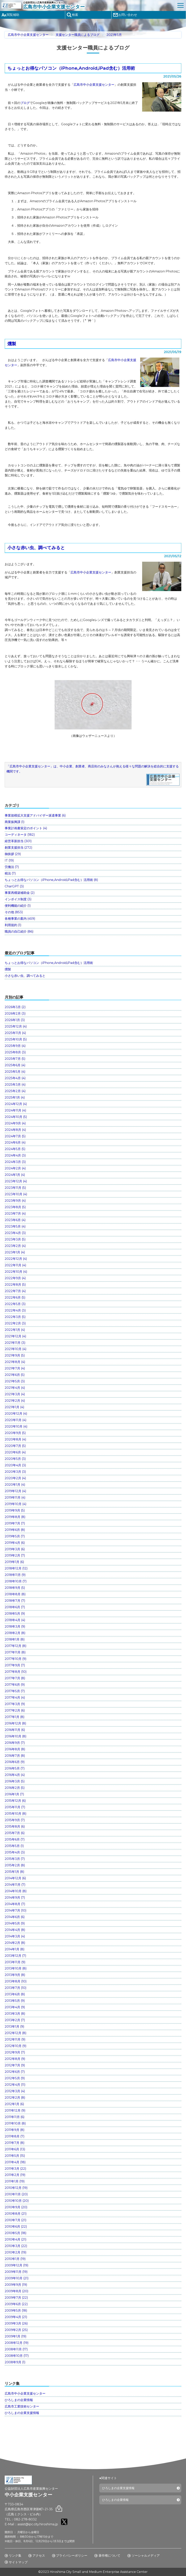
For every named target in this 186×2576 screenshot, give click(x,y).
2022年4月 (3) (15, 1310)
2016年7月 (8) (15, 1756)
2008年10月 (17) (17, 2356)
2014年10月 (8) (16, 1891)
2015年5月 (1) (14, 1846)
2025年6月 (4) (15, 1065)
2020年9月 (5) (15, 1433)
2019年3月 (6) (15, 1549)
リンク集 (15, 2555)
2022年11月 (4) (15, 1265)
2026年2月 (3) (15, 1013)
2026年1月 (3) (15, 1020)
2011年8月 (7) (14, 2136)
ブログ (25, 103)
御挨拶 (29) (13, 854)
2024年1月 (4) (15, 1175)
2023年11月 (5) (15, 1188)
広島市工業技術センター (22, 2406)
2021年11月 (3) (15, 1343)
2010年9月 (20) (16, 2207)
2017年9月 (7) (15, 1665)
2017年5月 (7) (15, 1691)
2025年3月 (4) (15, 1084)
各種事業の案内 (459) (20, 918)
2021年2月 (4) (15, 1400)
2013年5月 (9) (15, 2001)
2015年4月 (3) (15, 1852)
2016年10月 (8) (15, 1736)
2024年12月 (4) (16, 1104)
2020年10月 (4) (16, 1426)
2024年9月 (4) (15, 1123)
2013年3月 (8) (15, 2013)
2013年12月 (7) (15, 1956)
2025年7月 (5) (15, 1059)
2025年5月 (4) (15, 1071)
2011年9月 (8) (14, 2130)
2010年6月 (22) (16, 2226)
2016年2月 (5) (15, 1788)
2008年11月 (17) (16, 2349)
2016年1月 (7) (14, 1794)
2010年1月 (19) (15, 2259)
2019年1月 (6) (14, 1562)
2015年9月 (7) (15, 1820)
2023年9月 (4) (15, 1200)
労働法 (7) (12, 867)
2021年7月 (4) (15, 1368)
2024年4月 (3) (15, 1155)
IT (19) (9, 860)
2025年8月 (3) (15, 1052)
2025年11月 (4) (15, 1033)
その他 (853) (14, 912)
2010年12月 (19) (16, 2188)
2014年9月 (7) (15, 1897)
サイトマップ (18, 2562)
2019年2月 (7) (15, 1555)
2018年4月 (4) (15, 1620)
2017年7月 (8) (15, 1678)
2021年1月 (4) (14, 1407)
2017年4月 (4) (15, 1697)
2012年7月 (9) (15, 2065)
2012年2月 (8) (15, 2097)
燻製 (11, 343)
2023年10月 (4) (16, 1194)
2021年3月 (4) (15, 1394)
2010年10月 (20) (17, 2201)
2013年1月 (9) (14, 2026)
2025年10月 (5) (16, 1039)
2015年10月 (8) (15, 1813)
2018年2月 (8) (15, 1633)
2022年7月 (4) (15, 1291)
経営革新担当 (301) (18, 841)
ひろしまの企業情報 (19, 2400)
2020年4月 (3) (15, 1465)
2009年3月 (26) (16, 2323)
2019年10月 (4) (15, 1504)
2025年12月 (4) (16, 1026)
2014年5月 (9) (15, 1923)
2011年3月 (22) (15, 2168)
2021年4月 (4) (15, 1388)
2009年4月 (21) (16, 2317)
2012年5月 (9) (15, 2078)
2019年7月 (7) (15, 1523)
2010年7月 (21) (15, 2220)
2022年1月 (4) (15, 1330)
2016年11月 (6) (15, 1730)
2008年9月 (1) (15, 2362)
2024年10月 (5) (16, 1117)
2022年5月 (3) (15, 1304)
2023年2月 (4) (15, 1246)
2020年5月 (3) (15, 1459)
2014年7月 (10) (15, 1910)
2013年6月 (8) (15, 1994)
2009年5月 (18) (16, 2310)
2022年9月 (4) (15, 1278)
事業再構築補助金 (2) (20, 893)
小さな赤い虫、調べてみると (36, 547)
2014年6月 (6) (15, 1917)
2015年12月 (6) (15, 1801)
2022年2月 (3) (15, 1323)
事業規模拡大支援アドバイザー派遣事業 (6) (35, 815)
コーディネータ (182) (20, 834)
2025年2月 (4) (15, 1091)
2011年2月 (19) (15, 2175)
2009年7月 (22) (16, 2297)
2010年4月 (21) (15, 2239)
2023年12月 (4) (16, 1181)
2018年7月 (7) (15, 1601)
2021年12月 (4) (15, 1336)
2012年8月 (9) (15, 2059)
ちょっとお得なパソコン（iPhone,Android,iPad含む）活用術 (71, 68)
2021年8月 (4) (15, 1362)
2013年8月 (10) (16, 1981)
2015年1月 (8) (14, 1872)
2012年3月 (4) (15, 2091)
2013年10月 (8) (16, 1968)
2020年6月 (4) (15, 1452)
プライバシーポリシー (71, 2555)
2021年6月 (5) (15, 1375)
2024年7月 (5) (15, 1136)
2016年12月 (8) (15, 1723)
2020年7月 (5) (15, 1446)
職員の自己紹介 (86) (19, 931)
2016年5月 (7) (15, 1768)
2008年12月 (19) (17, 2343)
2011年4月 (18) (15, 2162)
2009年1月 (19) (15, 2336)
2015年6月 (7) (15, 1839)
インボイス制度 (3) (18, 899)
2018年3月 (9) (15, 1626)
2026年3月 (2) (15, 1007)
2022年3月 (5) (15, 1317)
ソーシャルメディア (146, 2555)
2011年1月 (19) (15, 2181)
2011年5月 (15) (15, 2156)
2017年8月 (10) (16, 1672)
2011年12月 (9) (15, 2110)
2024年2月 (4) (15, 1168)
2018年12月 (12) (16, 1568)
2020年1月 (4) (15, 1484)
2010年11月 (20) (16, 2194)
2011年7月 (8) (14, 2143)
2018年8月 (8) (15, 1594)
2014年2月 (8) (15, 1943)
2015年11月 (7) (15, 1807)
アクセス (39, 2555)
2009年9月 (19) (16, 2285)
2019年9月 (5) (15, 1510)
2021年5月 (114, 35)
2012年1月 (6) (14, 2104)
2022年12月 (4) (16, 1259)
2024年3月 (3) (15, 1162)
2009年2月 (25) (16, 2330)
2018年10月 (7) (16, 1581)
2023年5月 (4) (15, 1226)
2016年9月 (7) (15, 1743)
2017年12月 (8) (15, 1646)
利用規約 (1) (13, 925)
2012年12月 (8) (15, 2033)
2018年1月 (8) (15, 1639)
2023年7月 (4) (15, 1213)
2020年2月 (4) (15, 1478)
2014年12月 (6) (15, 1878)
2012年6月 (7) (15, 2072)
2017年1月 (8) (14, 1717)
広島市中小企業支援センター (28, 35)
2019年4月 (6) (15, 1543)
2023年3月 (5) (15, 1239)
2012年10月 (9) (15, 2046)
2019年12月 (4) (15, 1491)
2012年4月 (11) (15, 2085)
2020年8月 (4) (15, 1439)
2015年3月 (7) (15, 1859)
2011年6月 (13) (15, 2149)
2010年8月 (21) (16, 2213)
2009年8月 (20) (16, 2291)
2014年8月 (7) (15, 1904)
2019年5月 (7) (15, 1536)
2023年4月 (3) (15, 1233)
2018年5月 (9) (15, 1613)
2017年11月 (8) (15, 1652)
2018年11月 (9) (15, 1575)
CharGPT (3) (14, 886)
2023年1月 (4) (15, 1252)
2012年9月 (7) (15, 2052)
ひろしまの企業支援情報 (22, 2413)
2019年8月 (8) (15, 1517)
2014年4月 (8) (15, 1930)
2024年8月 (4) (15, 1130)
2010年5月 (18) (15, 2233)
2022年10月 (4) (16, 1272)
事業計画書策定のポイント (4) (26, 828)
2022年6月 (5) (15, 1297)
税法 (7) (10, 873)
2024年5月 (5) (15, 1149)
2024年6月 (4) (15, 1142)
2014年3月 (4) (15, 1936)
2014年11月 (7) (15, 1884)
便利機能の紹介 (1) (18, 906)
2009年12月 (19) (16, 2265)
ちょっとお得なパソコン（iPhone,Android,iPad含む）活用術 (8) (51, 880)
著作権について (109, 2555)
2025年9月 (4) (15, 1046)
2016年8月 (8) (15, 1749)
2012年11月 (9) (15, 2039)
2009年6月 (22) (16, 2304)
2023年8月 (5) (15, 1207)
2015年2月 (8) (15, 1865)
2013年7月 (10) (15, 1988)
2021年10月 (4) (15, 1349)
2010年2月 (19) (15, 2252)
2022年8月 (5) (15, 1284)
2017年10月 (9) (15, 1659)
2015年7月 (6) (15, 1833)
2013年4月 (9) (15, 2007)
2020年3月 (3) (15, 1472)
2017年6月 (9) (15, 1684)
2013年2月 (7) (15, 2020)
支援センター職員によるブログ (77, 35)
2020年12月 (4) (16, 1413)
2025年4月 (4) (15, 1078)
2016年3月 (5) (15, 1781)
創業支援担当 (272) (18, 847)
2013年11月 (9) (15, 1962)
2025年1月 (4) (15, 1097)
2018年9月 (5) (15, 1588)
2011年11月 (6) (14, 2117)
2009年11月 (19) (16, 2272)
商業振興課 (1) (14, 822)
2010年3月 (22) (16, 2246)
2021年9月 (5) (15, 1355)
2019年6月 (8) (15, 1530)
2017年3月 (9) (15, 1704)
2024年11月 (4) (15, 1110)
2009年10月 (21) (17, 2278)
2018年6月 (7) (15, 1607)
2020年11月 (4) (15, 1420)
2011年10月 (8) (15, 2123)
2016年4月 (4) (15, 1775)
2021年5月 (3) (15, 1381)
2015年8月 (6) (15, 1826)
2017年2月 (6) (15, 1710)
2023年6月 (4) (15, 1220)
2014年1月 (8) (14, 1949)
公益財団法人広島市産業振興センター (99, 5)
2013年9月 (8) (15, 1975)
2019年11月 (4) (15, 1497)
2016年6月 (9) (15, 1762)
